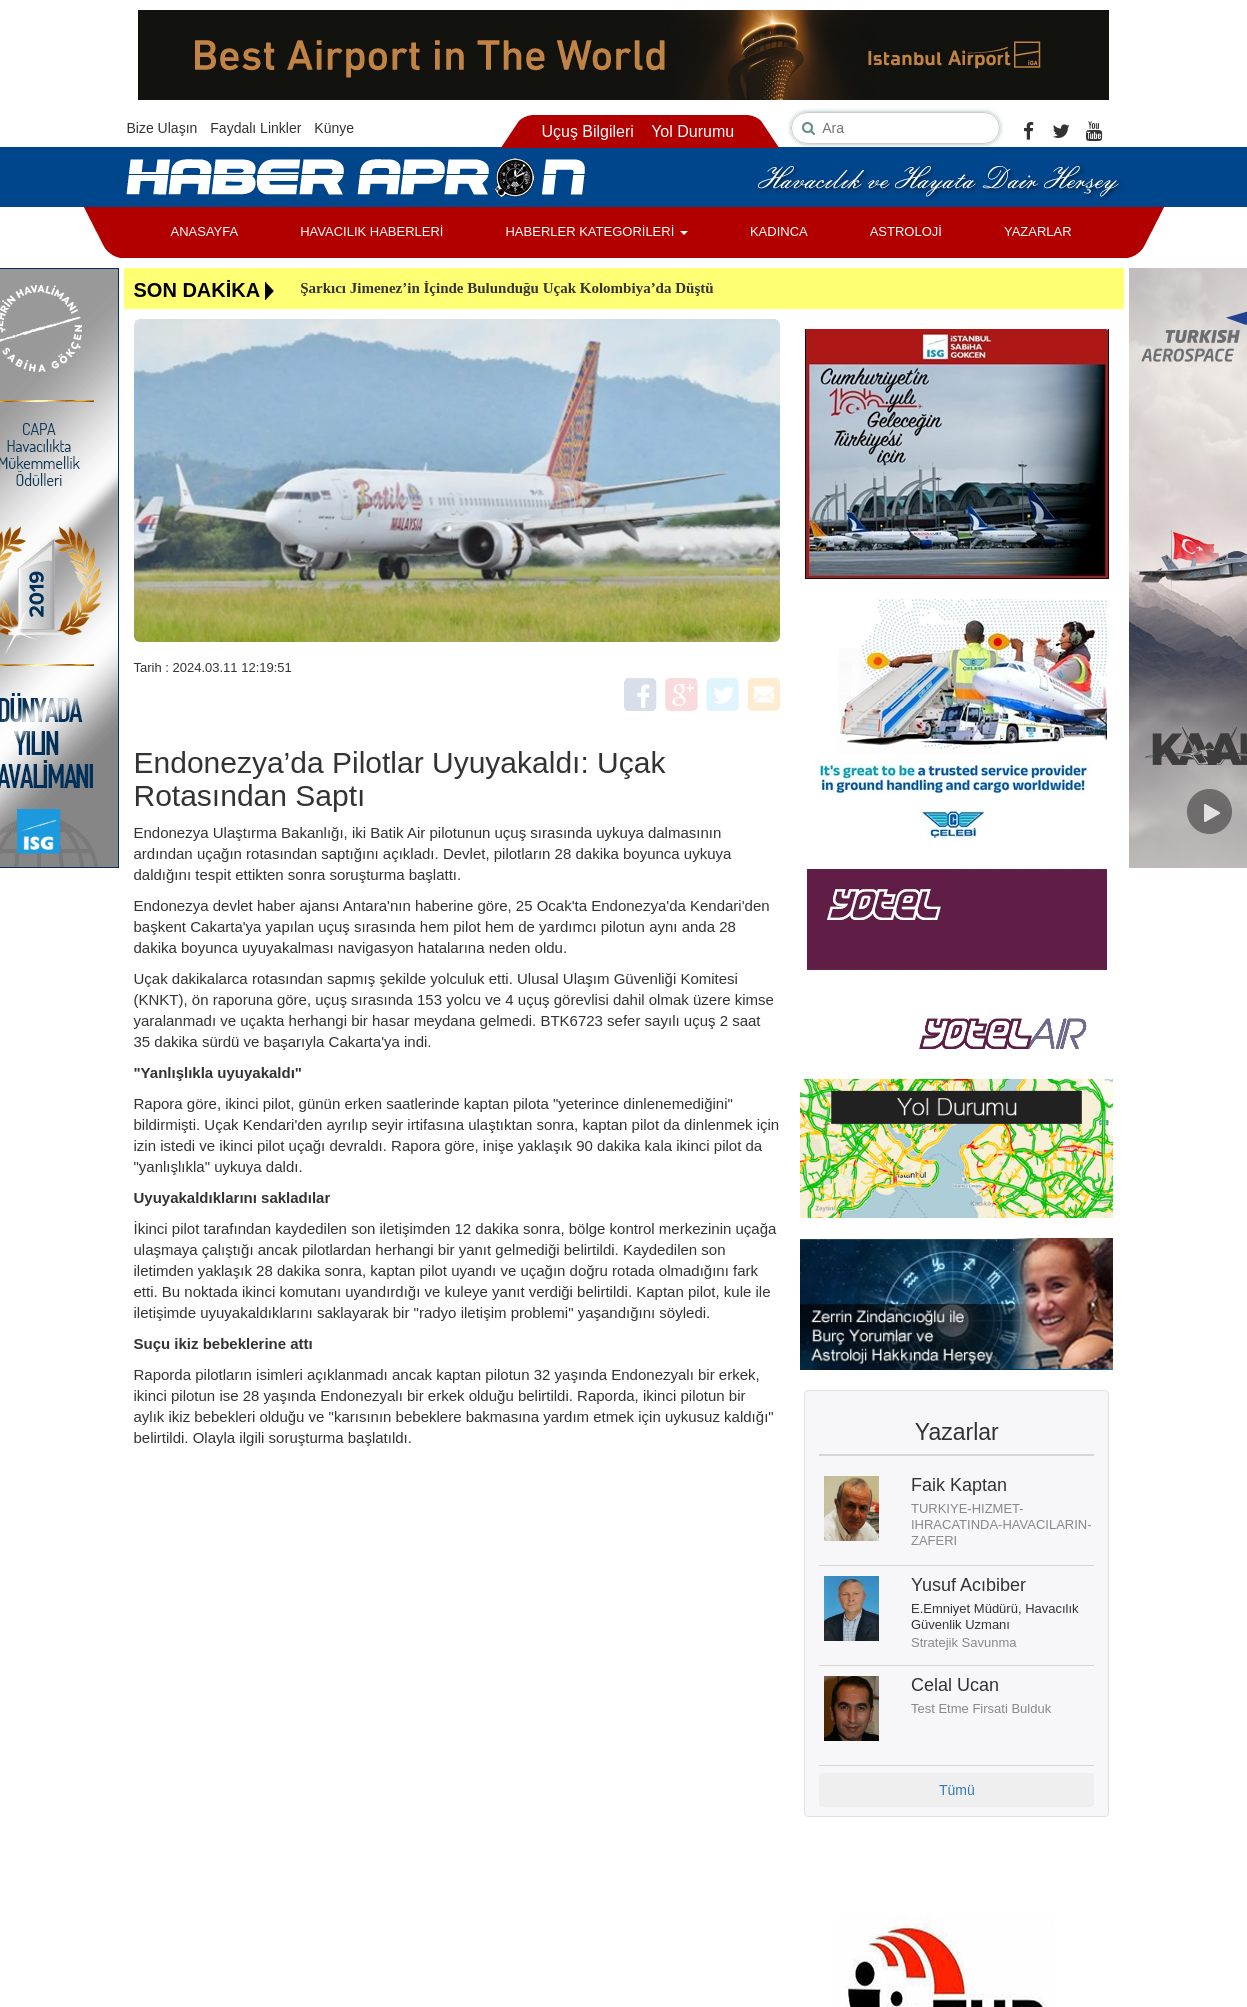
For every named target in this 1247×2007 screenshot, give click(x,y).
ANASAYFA (205, 231)
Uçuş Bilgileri (587, 131)
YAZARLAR (1038, 231)
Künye (334, 128)
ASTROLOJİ (906, 231)
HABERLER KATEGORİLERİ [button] (596, 231)
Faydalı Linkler (255, 128)
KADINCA (779, 231)
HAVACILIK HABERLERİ (371, 231)
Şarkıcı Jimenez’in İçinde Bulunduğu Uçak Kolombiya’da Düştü (506, 288)
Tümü (957, 1790)
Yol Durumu (692, 131)
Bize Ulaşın (162, 128)
